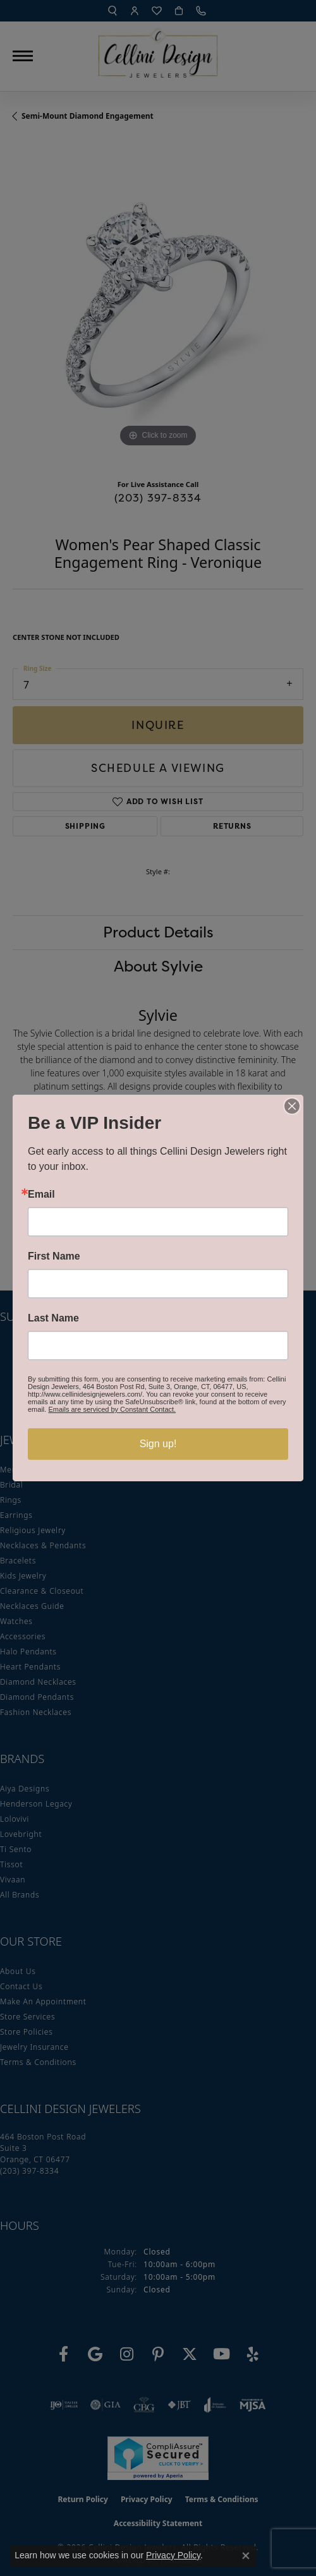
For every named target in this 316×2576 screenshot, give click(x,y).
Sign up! (158, 1443)
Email (41, 1194)
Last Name (53, 1318)
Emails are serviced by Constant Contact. (112, 1409)
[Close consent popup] (246, 2556)
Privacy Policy (173, 2555)
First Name (54, 1256)
